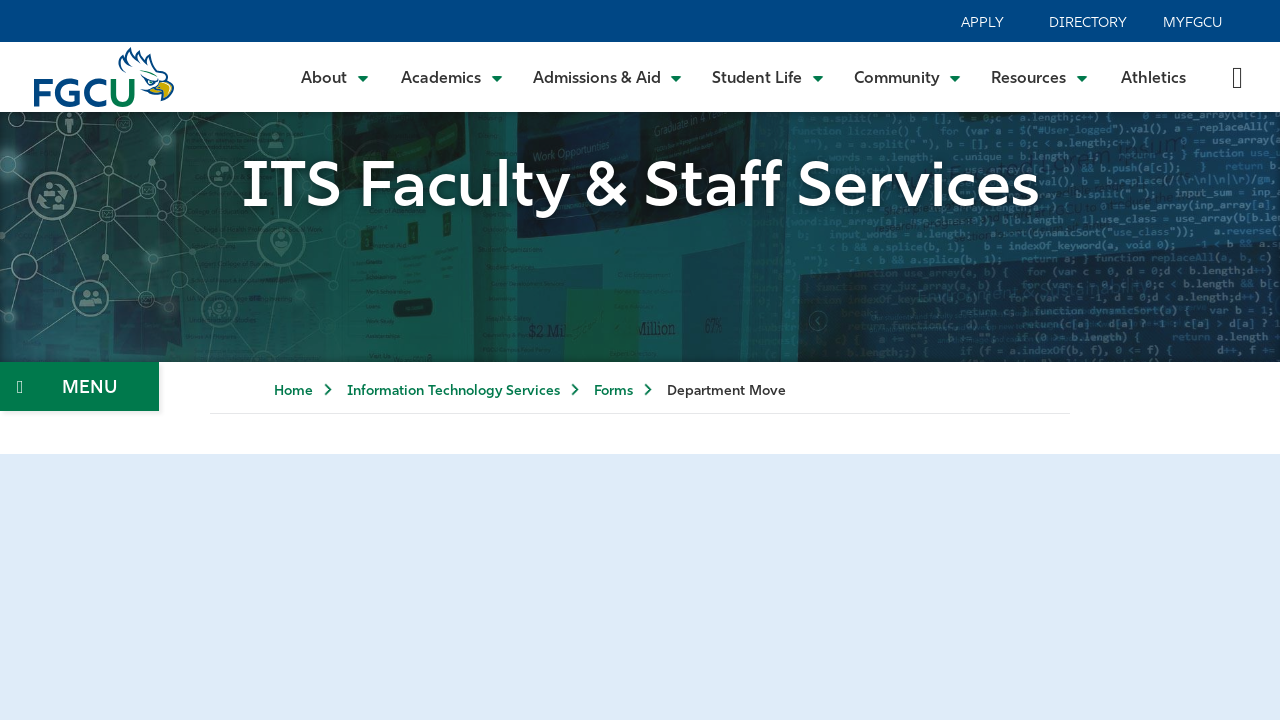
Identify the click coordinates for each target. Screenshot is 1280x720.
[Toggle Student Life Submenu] (768, 77)
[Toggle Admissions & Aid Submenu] (608, 77)
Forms (613, 391)
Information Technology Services (453, 391)
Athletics (1153, 79)
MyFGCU (1192, 23)
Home (293, 391)
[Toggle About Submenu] (336, 77)
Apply (982, 23)
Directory (1088, 23)
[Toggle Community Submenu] (908, 77)
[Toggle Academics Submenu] (452, 77)
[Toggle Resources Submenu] (1039, 77)
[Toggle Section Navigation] (79, 386)
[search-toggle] (1237, 76)
